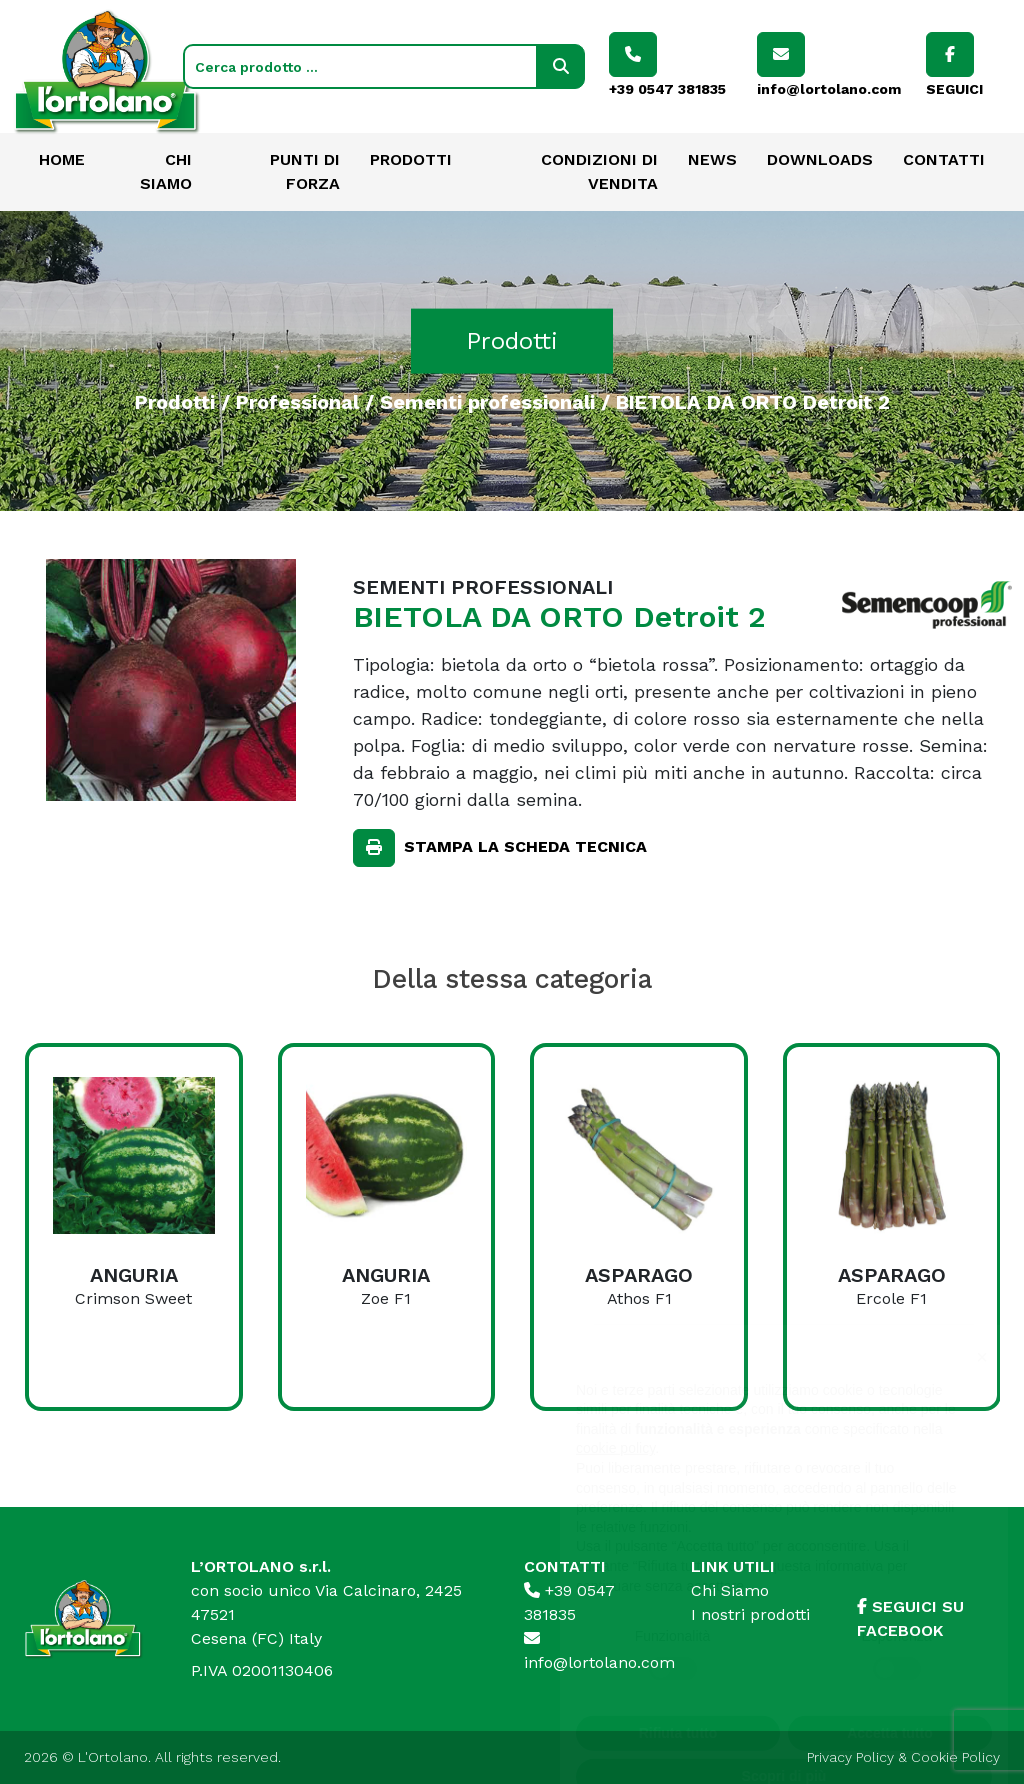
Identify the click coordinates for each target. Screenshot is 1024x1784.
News (712, 159)
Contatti (944, 159)
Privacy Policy (850, 1757)
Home (62, 159)
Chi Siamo (730, 1590)
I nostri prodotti (750, 1614)
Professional (297, 401)
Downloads (820, 159)
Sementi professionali (487, 401)
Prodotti (411, 159)
